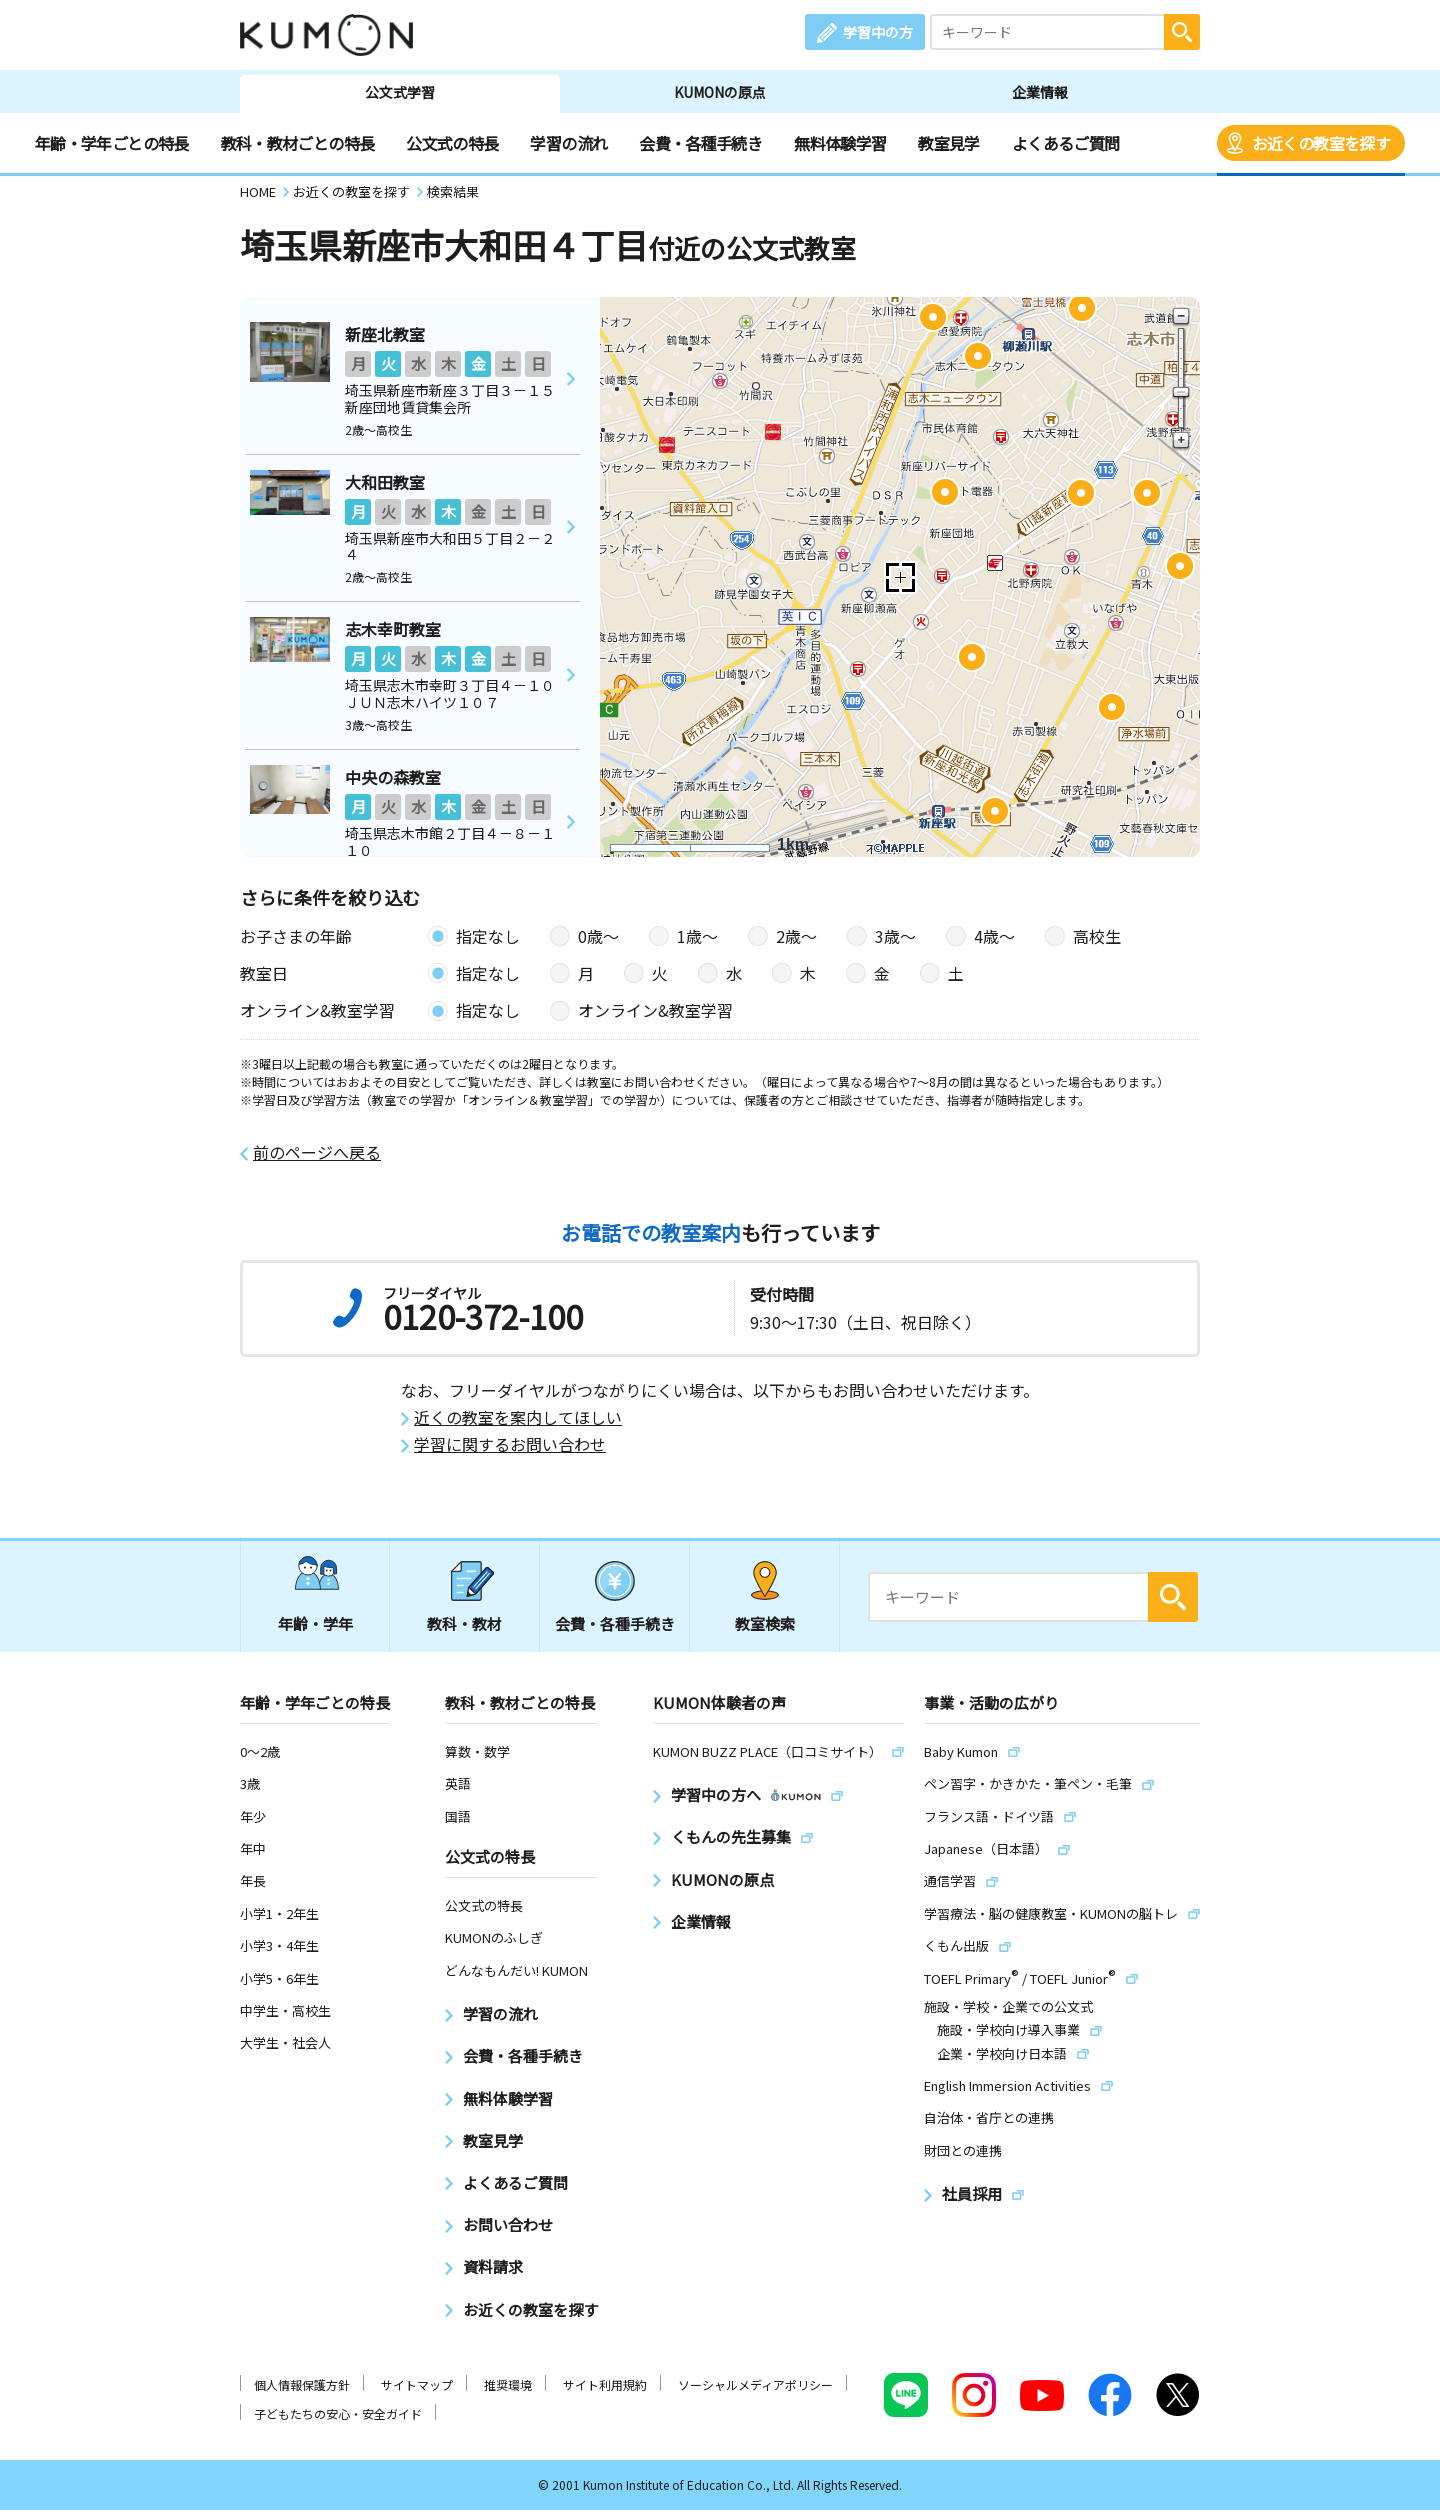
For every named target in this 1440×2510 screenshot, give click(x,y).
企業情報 (1040, 92)
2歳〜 (796, 936)
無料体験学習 (840, 143)
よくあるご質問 (1066, 143)
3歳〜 (895, 936)
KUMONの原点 (720, 92)
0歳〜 (598, 936)
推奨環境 (508, 2384)
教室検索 (765, 1623)
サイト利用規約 (605, 2384)
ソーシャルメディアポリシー (755, 2384)
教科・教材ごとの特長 (298, 143)
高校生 (1097, 936)
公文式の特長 (452, 143)
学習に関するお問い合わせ (510, 1444)
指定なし (488, 936)
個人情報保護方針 (302, 2384)
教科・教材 (464, 1623)
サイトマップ (417, 2384)
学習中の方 (878, 32)
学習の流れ (568, 143)
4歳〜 (994, 936)
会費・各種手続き (700, 143)
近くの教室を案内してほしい (518, 1417)
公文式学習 (400, 92)
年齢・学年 (315, 1623)
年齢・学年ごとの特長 (112, 143)
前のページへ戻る (317, 1152)
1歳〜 (697, 936)
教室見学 (948, 143)
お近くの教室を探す (1321, 143)
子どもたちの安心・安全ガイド (338, 2413)
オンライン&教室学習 (655, 1010)
